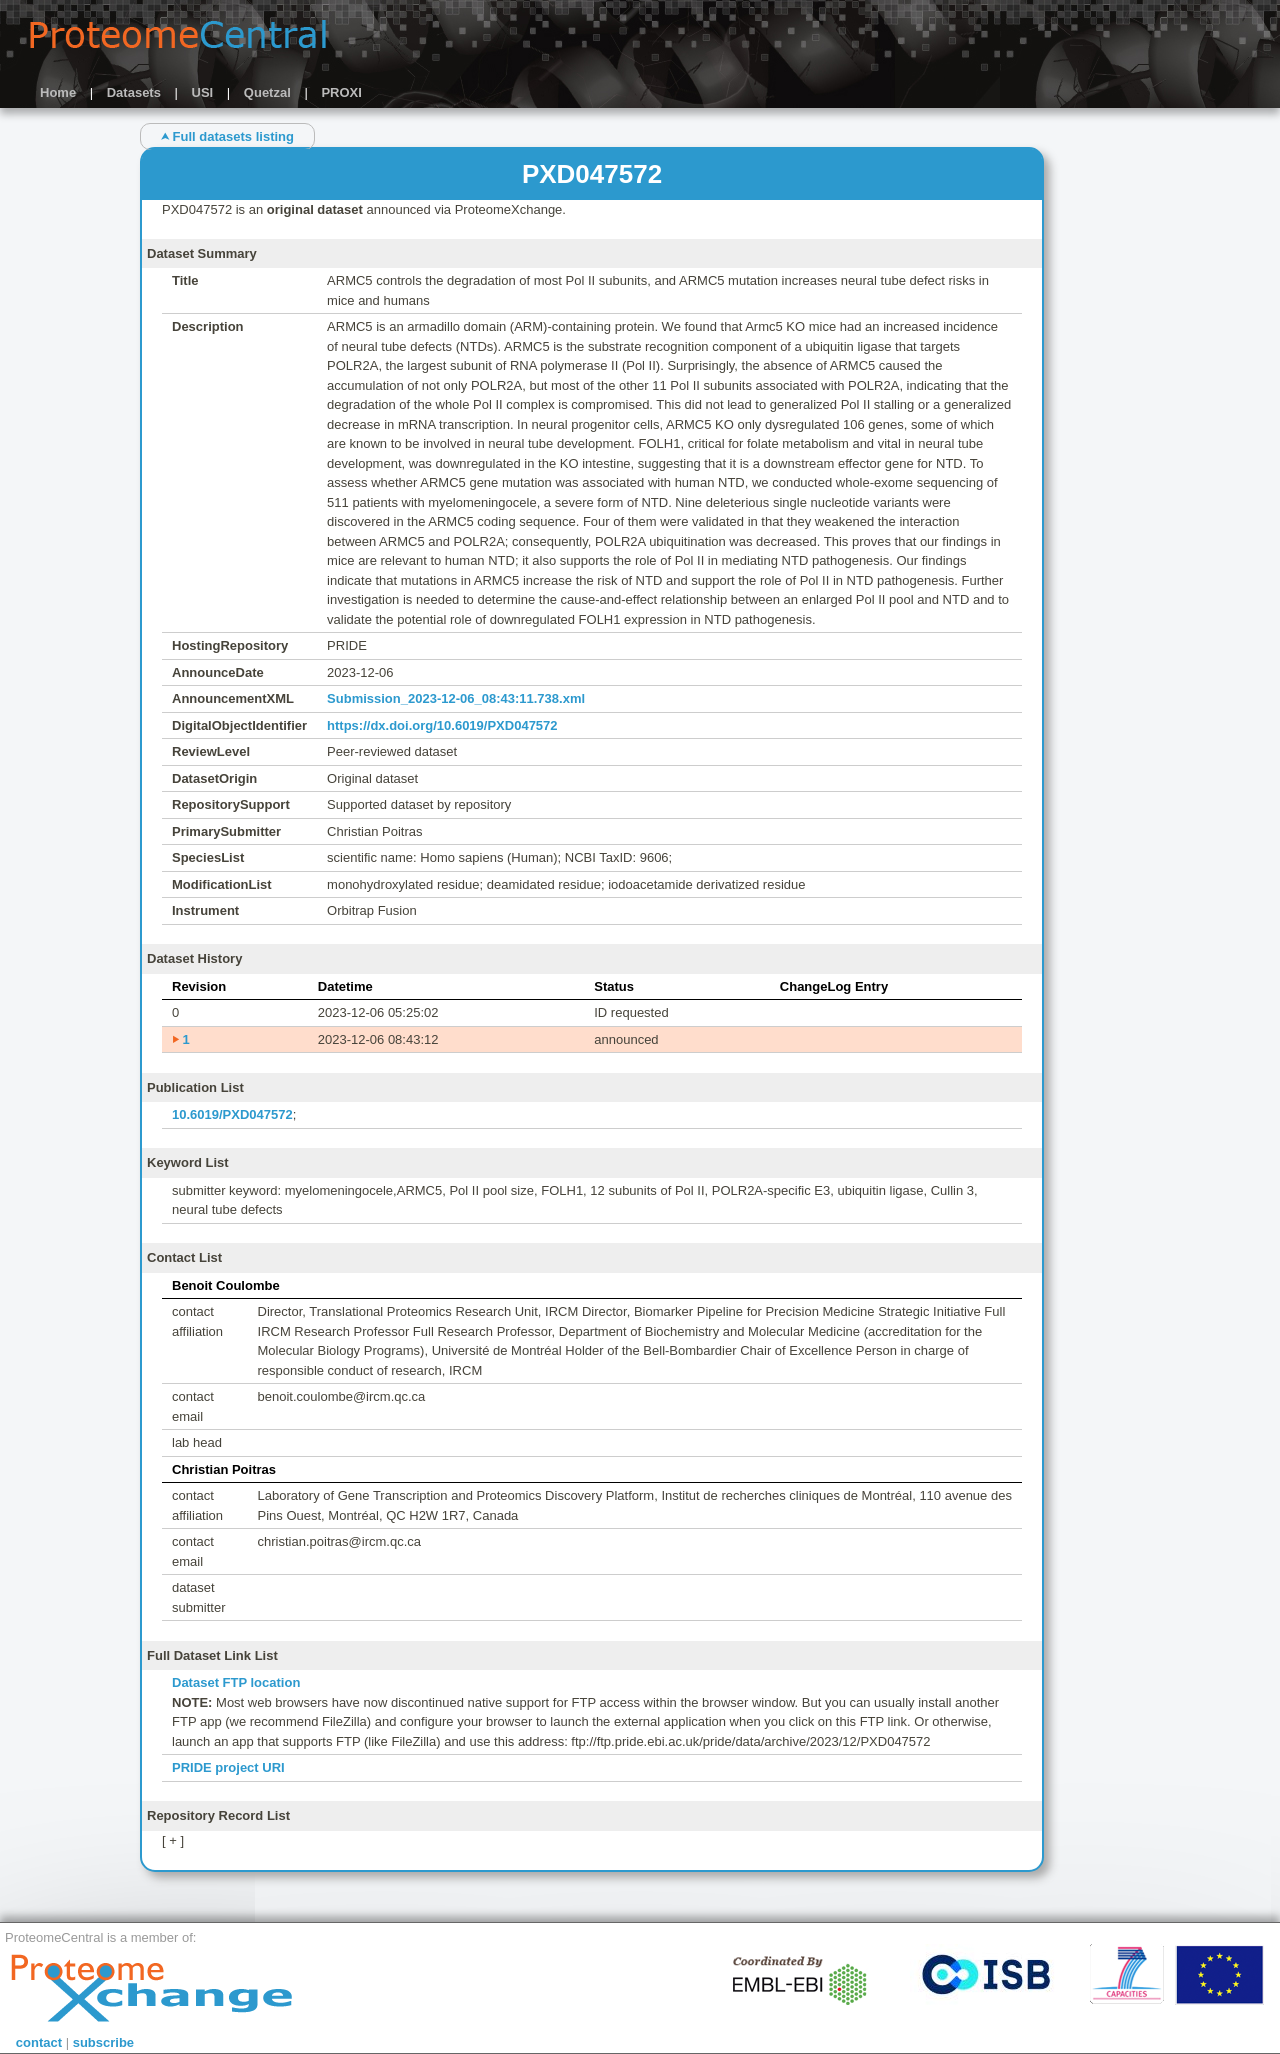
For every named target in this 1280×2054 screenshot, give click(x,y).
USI (203, 92)
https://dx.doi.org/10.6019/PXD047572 (442, 725)
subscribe (103, 2042)
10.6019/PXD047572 (232, 1114)
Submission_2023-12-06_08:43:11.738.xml (456, 698)
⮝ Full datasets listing (227, 136)
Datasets (134, 92)
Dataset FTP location (236, 1682)
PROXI (341, 92)
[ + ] (173, 1840)
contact (39, 2042)
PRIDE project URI (228, 1767)
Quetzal (267, 92)
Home (58, 92)
